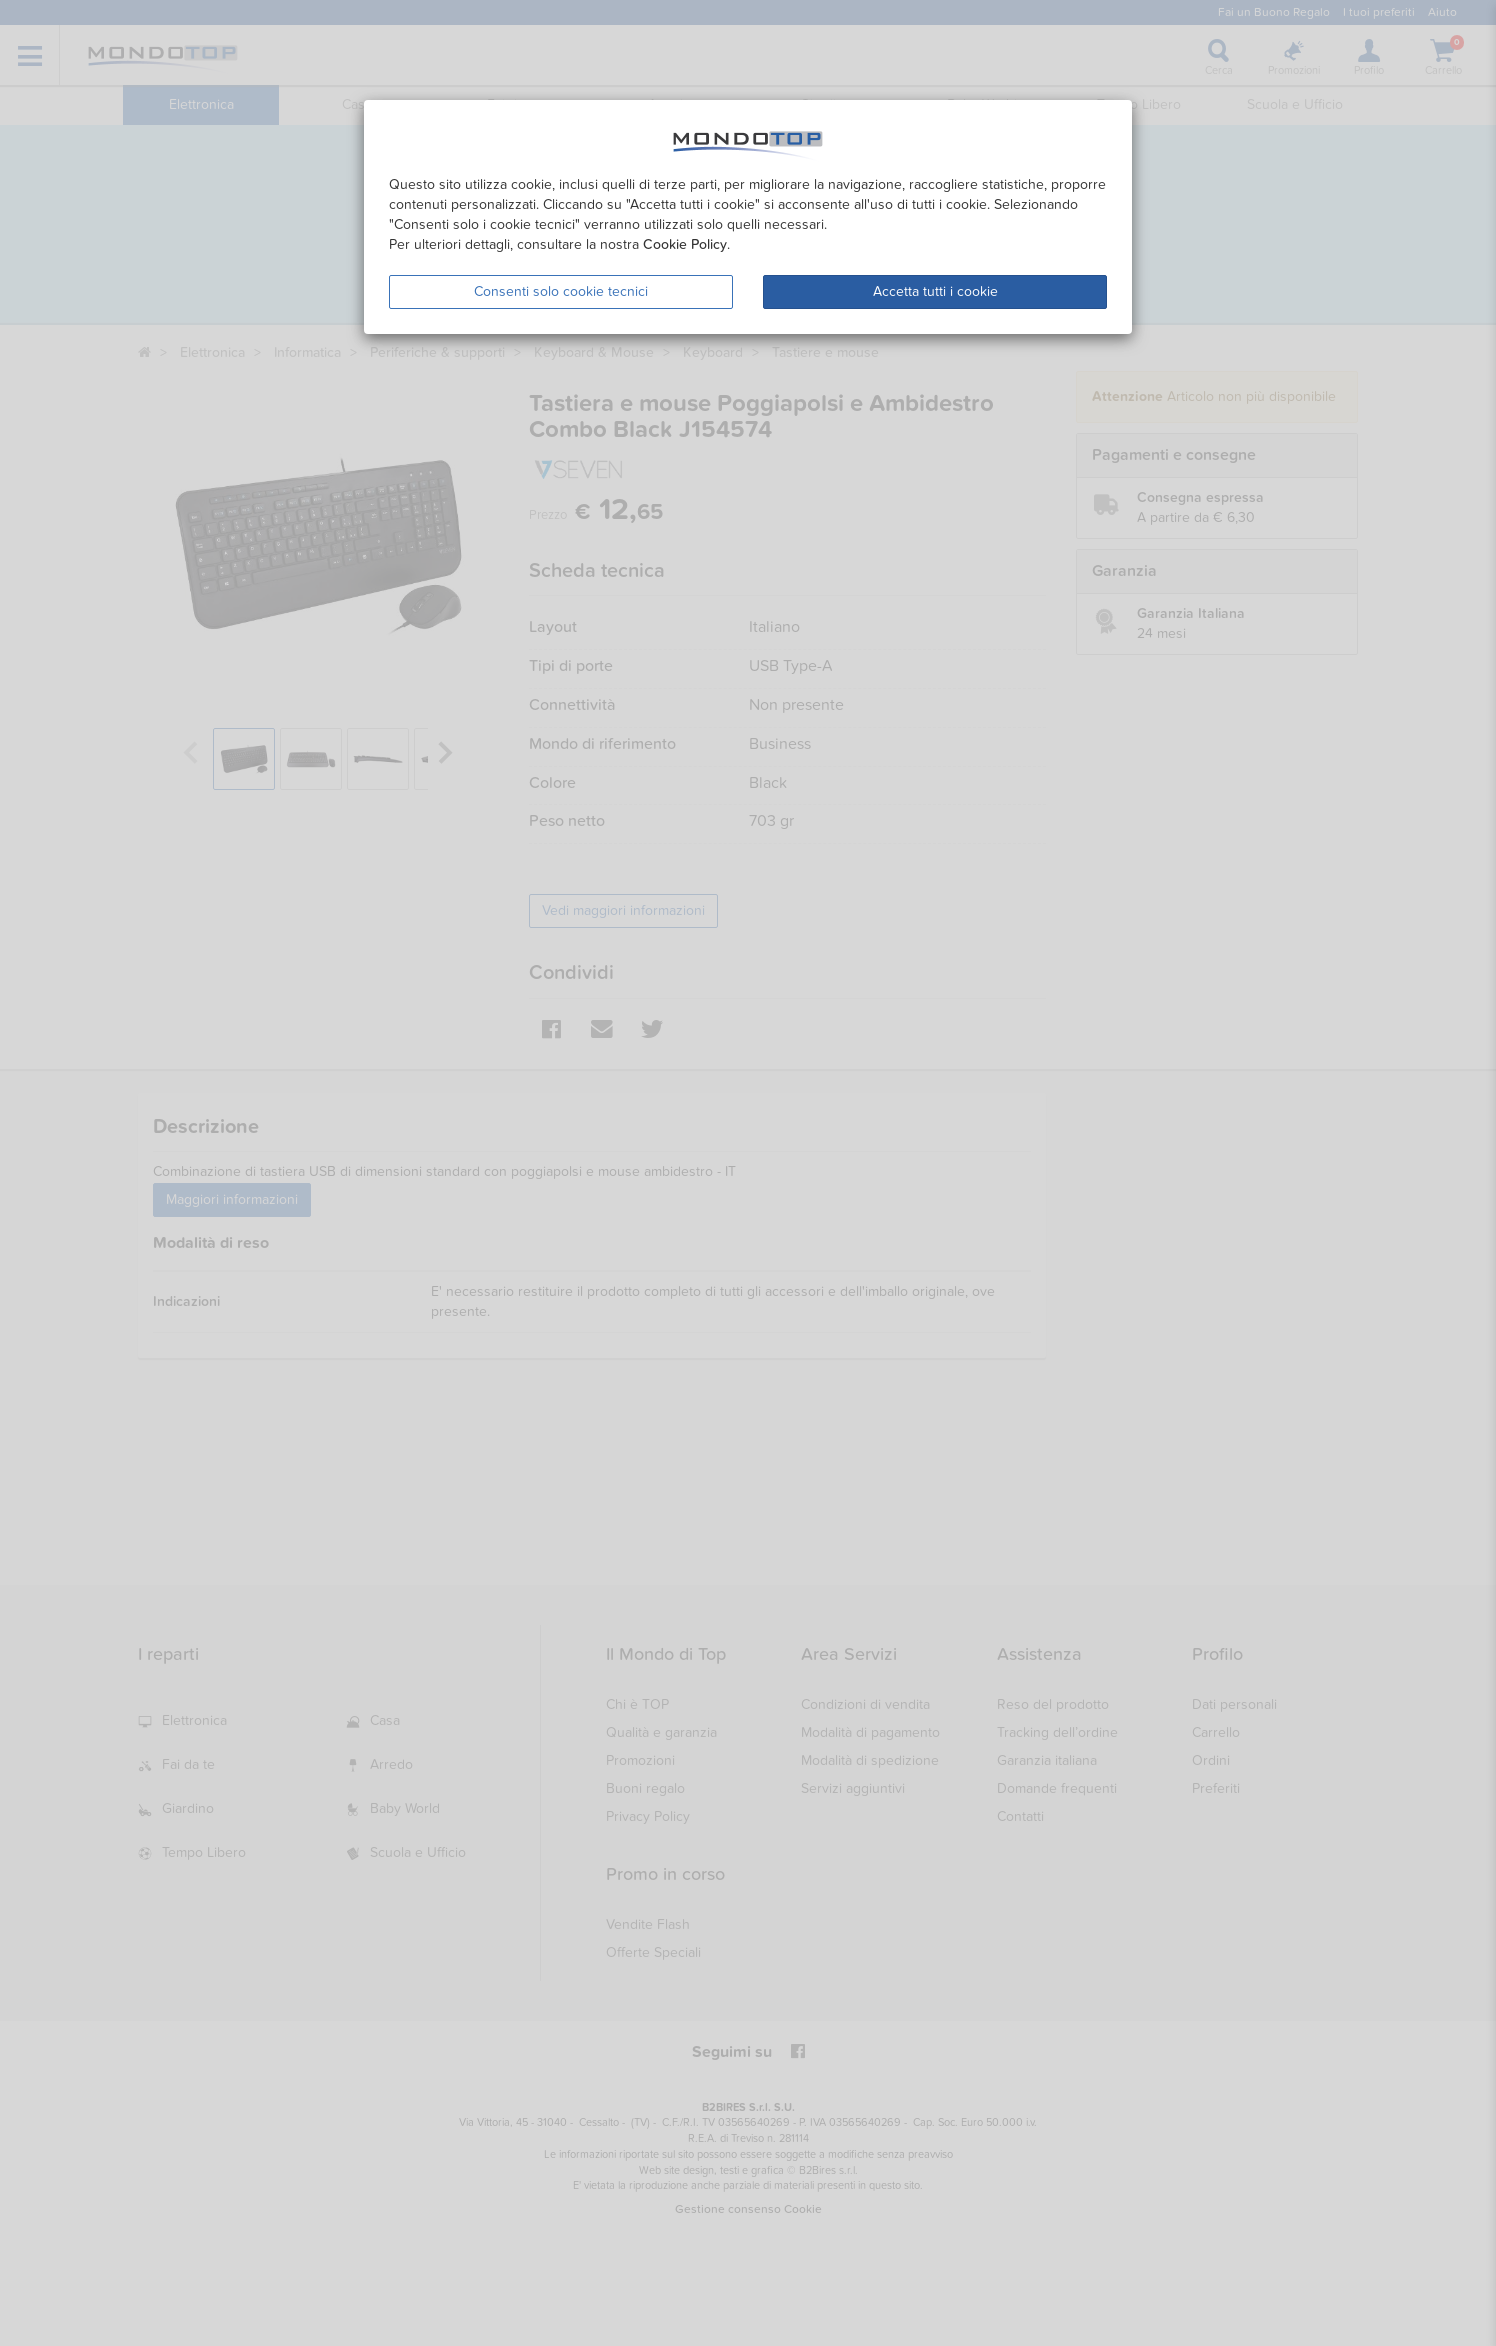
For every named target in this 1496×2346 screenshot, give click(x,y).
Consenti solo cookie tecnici (561, 291)
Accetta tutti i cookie (935, 291)
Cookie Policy (685, 244)
